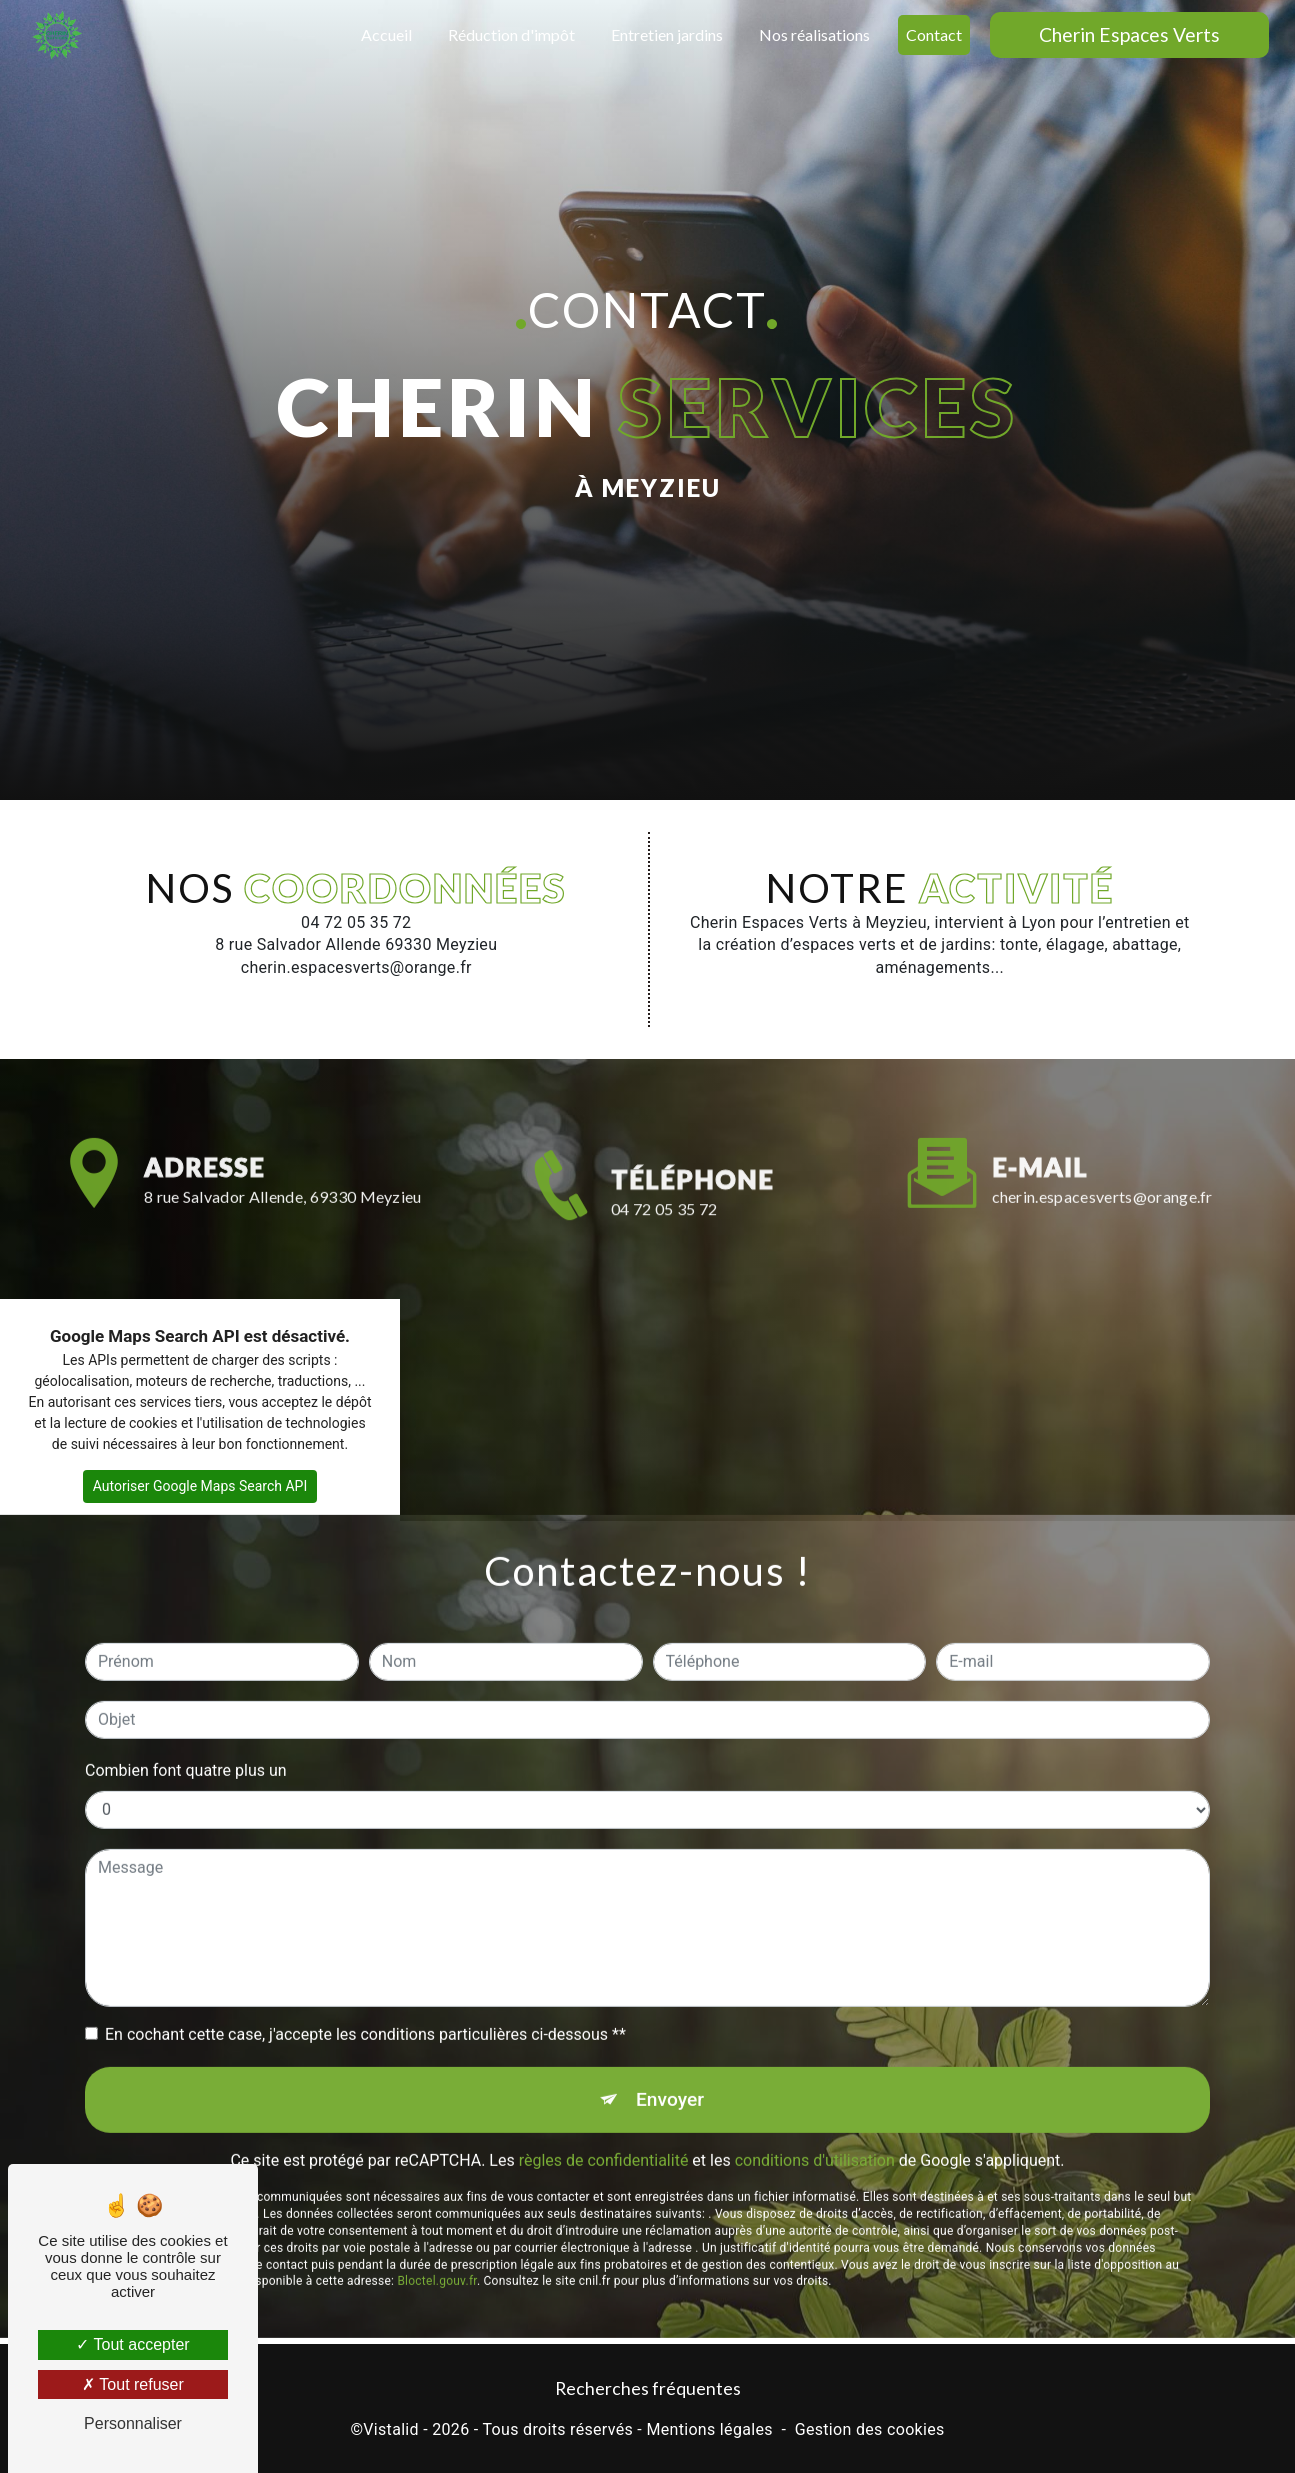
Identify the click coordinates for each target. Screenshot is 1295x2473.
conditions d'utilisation (815, 2089)
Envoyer (670, 2027)
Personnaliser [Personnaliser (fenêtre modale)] (133, 2423)
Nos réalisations (814, 34)
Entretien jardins (667, 34)
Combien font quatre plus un (186, 1698)
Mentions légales (709, 2429)
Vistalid (391, 2429)
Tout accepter (132, 2344)
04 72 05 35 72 (664, 1280)
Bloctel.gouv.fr (437, 2210)
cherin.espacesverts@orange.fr (1102, 1124)
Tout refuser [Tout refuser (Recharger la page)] (133, 2384)
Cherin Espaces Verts (1129, 34)
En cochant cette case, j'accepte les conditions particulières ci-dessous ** (365, 1962)
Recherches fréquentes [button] (648, 2388)
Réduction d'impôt (511, 34)
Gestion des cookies (870, 2429)
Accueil (386, 34)
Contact (934, 34)
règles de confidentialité (604, 2089)
